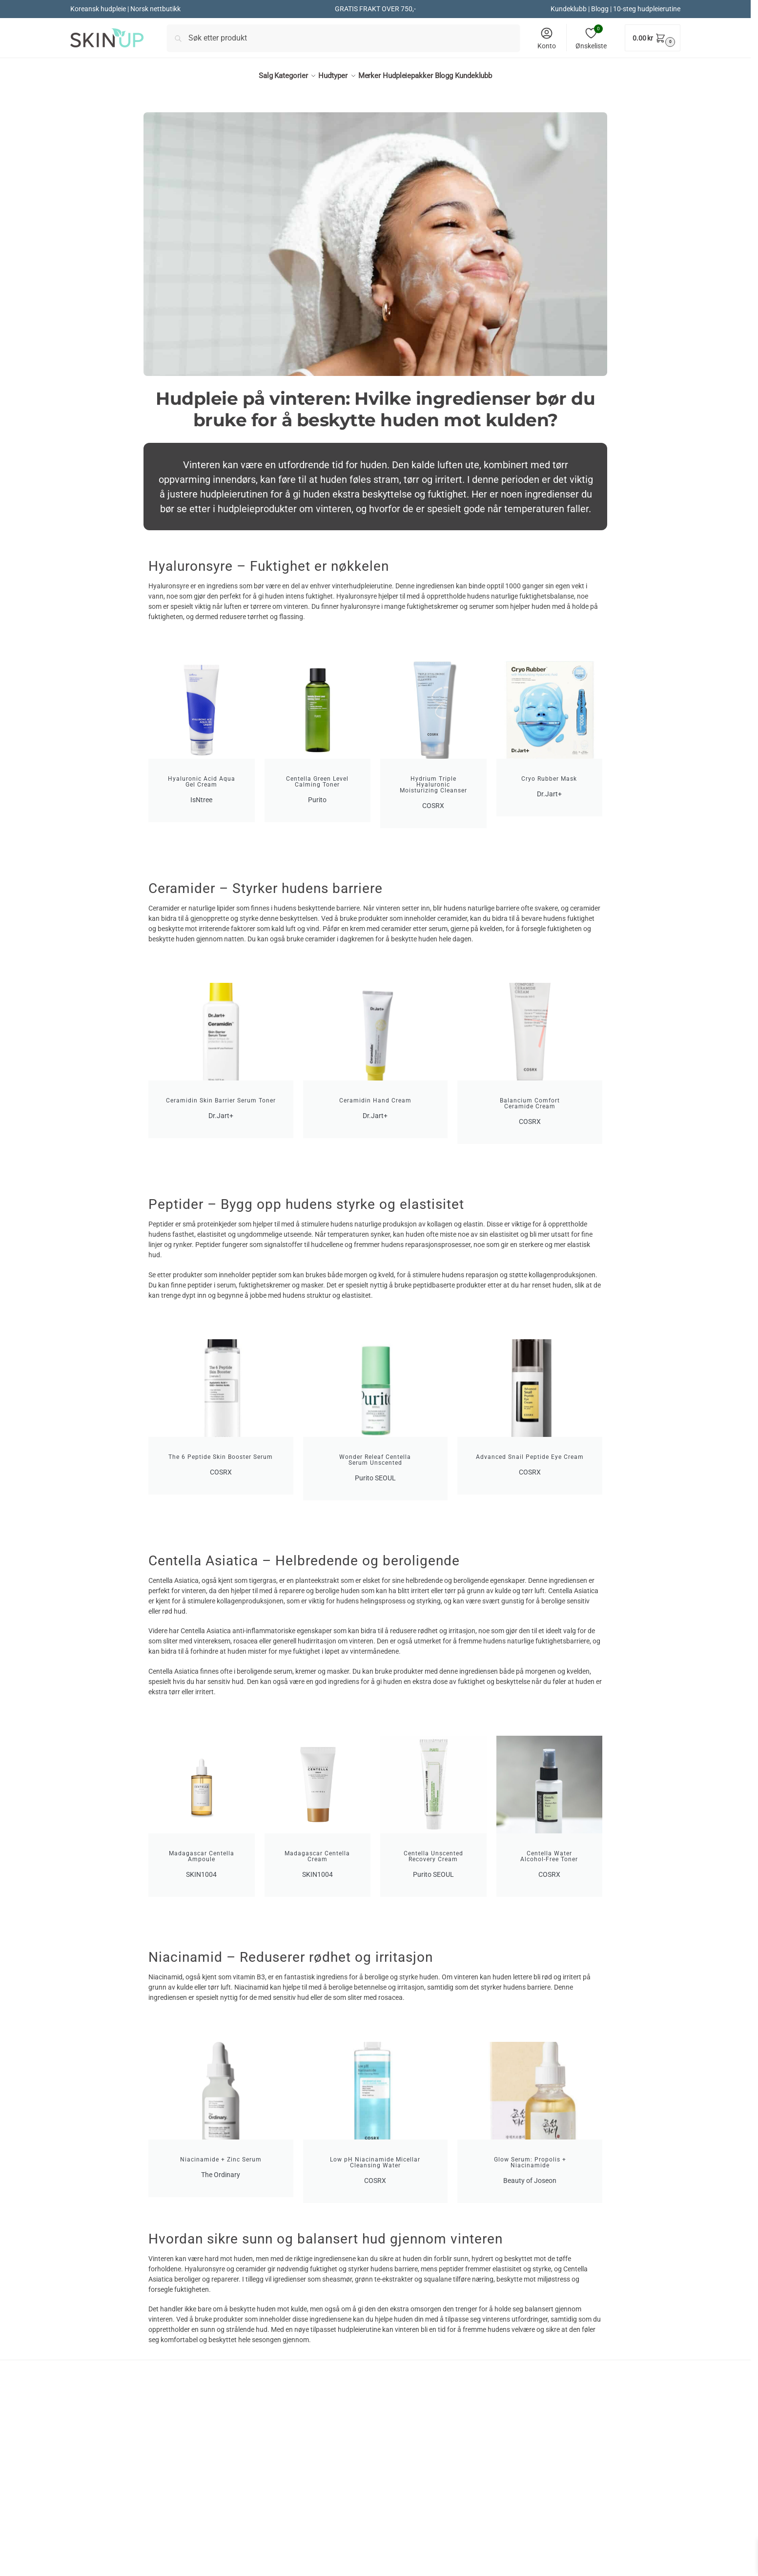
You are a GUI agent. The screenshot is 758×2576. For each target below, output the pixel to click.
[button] (652, 37)
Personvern (403, 2556)
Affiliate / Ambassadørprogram (435, 2569)
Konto (546, 38)
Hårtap (239, 2569)
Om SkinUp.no (408, 2502)
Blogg (600, 9)
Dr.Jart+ (241, 2516)
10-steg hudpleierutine (646, 9)
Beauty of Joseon (256, 2529)
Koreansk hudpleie (144, 2524)
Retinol (239, 2556)
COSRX (239, 2502)
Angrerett (400, 2542)
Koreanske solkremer (263, 2542)
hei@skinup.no (590, 2560)
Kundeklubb (569, 9)
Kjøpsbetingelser (412, 2529)
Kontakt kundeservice (420, 2516)
